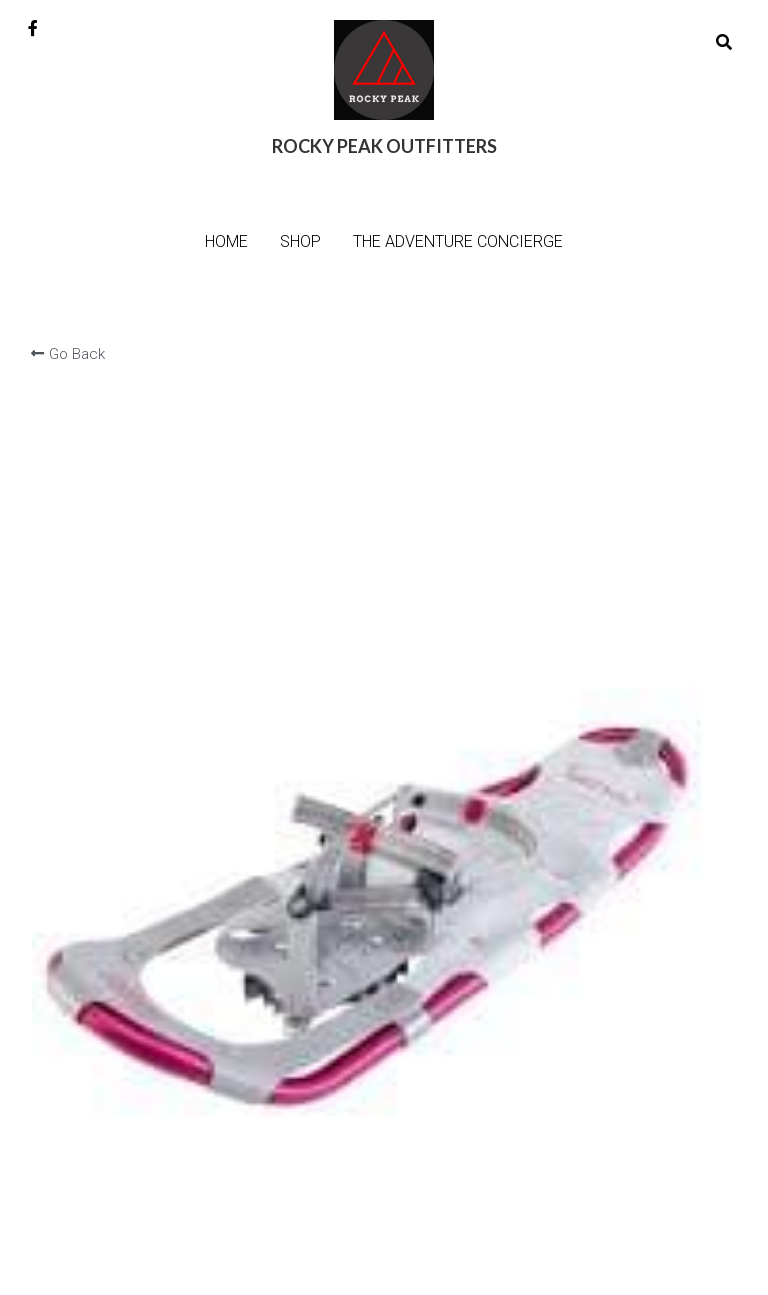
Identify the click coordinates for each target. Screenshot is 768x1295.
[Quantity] (581, 518)
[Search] (724, 42)
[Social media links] (33, 28)
